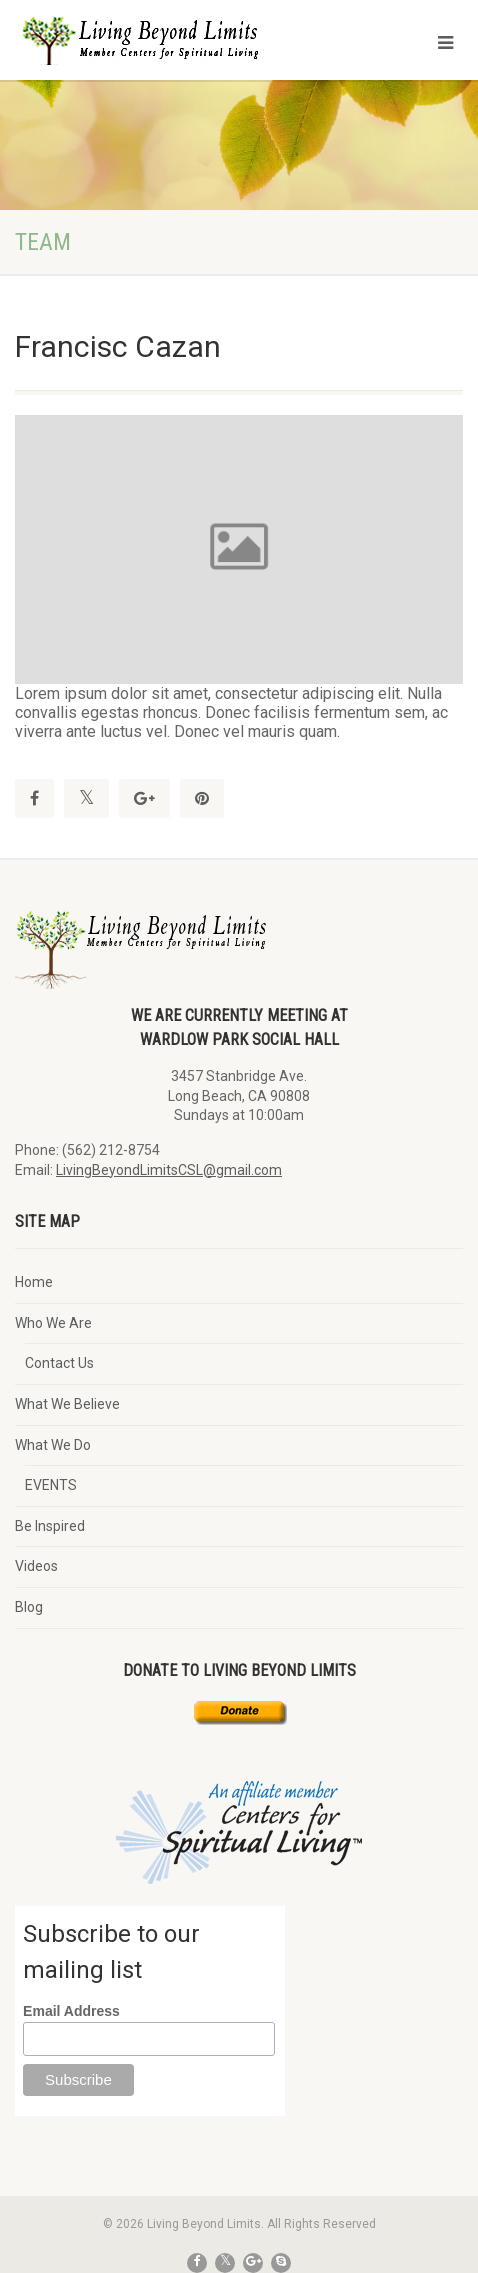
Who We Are (53, 1323)
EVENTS (51, 1485)
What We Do (53, 1445)
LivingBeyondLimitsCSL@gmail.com (169, 1170)
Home (34, 1282)
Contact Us (59, 1363)
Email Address (71, 2011)
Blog (29, 1607)
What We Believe (67, 1404)
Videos (36, 1566)
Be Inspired (50, 1526)
